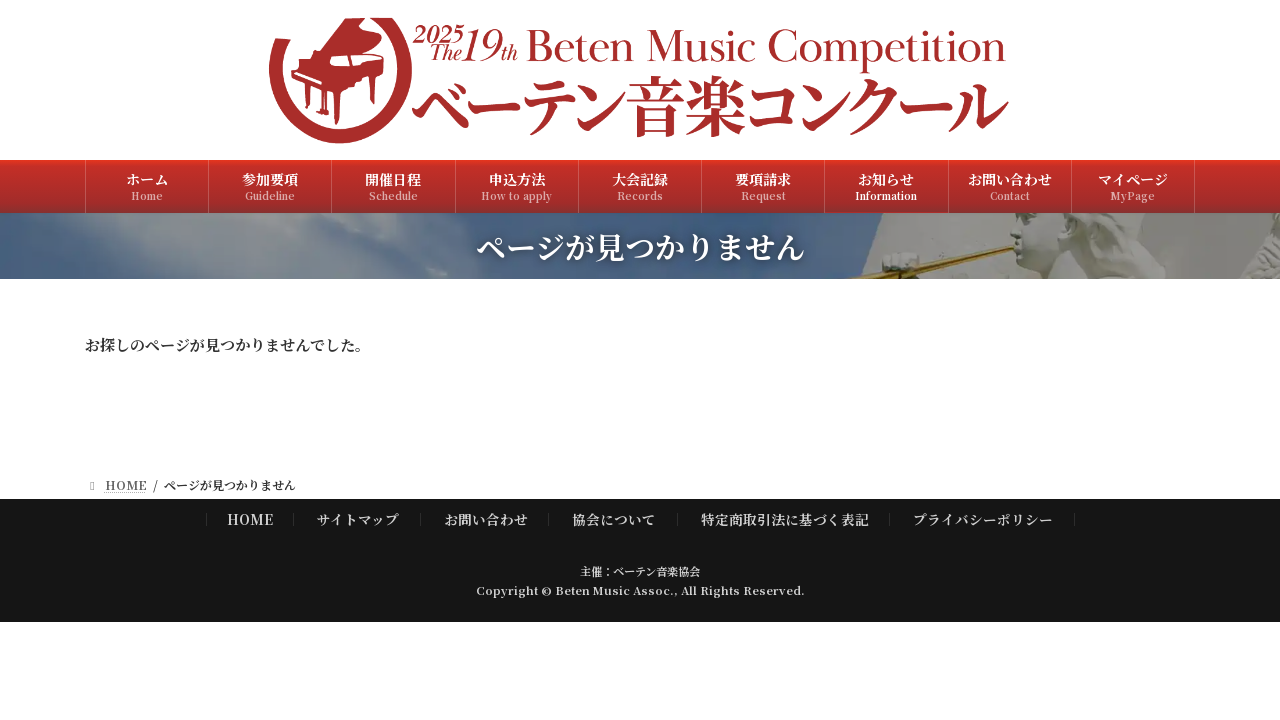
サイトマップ (358, 518)
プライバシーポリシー (983, 518)
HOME (250, 518)
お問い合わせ (486, 518)
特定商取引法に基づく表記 (785, 518)
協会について (614, 518)
